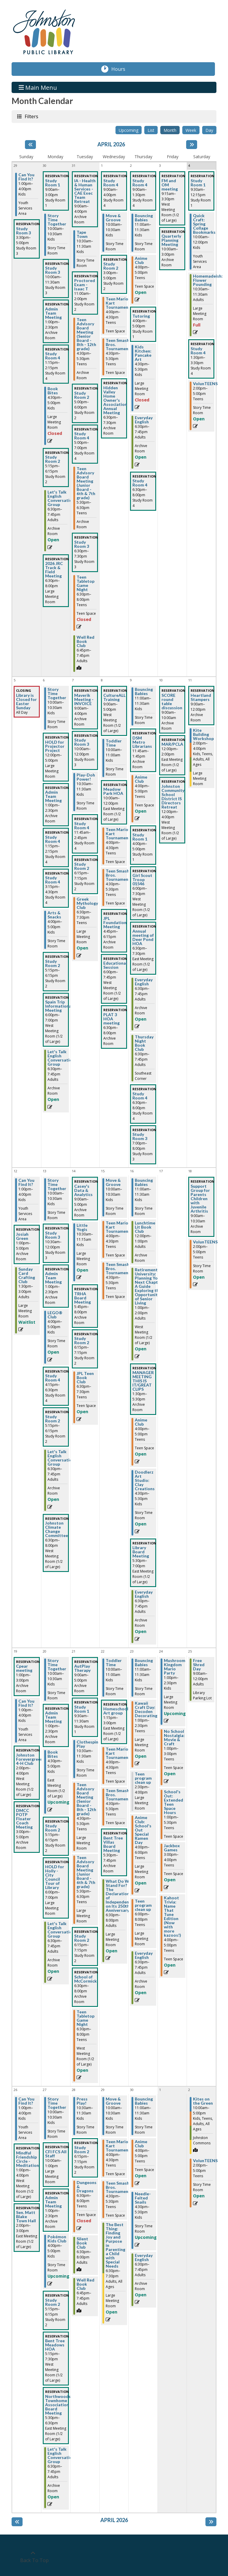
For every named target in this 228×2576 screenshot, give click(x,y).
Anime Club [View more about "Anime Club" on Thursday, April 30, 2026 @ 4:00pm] (141, 2144)
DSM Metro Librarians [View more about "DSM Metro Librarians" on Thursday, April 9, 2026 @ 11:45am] (142, 742)
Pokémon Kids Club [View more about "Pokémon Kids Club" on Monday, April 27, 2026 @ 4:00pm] (57, 2239)
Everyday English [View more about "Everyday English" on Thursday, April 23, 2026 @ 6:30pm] (144, 1955)
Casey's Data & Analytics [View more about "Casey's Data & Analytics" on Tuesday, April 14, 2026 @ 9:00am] (83, 1190)
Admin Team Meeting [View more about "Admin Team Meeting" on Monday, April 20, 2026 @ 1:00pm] (53, 1717)
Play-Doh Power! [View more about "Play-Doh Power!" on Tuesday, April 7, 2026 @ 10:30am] (86, 777)
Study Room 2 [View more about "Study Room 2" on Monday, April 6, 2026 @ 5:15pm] (52, 963)
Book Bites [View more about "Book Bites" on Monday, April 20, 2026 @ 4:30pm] (53, 1754)
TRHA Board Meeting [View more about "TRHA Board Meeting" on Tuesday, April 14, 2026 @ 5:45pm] (82, 1298)
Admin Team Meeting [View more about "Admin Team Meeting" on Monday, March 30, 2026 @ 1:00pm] (53, 313)
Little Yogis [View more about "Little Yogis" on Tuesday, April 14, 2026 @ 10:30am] (82, 1227)
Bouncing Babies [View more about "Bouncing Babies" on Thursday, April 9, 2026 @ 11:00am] (144, 691)
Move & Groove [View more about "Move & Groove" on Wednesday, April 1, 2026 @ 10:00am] (113, 218)
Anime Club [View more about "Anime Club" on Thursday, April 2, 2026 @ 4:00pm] (141, 260)
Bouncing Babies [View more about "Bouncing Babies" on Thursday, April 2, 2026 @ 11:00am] (144, 218)
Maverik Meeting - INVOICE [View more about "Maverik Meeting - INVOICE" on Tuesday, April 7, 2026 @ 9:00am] (84, 699)
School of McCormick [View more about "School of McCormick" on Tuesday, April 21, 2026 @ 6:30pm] (85, 1979)
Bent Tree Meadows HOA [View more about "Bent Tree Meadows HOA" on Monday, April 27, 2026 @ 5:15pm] (55, 2345)
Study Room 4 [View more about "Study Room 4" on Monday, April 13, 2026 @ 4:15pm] (52, 1378)
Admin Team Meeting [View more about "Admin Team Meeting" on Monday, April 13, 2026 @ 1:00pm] (53, 1278)
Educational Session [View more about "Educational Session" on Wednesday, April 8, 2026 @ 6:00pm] (115, 965)
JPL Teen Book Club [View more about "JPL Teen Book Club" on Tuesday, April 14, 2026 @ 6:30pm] (85, 1377)
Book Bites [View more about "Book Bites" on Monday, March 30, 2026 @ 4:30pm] (53, 391)
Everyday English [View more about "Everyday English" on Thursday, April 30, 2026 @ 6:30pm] (144, 2257)
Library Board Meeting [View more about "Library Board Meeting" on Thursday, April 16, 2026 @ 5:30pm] (140, 1552)
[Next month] (191, 144)
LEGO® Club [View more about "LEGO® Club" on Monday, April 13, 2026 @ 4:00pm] (55, 1315)
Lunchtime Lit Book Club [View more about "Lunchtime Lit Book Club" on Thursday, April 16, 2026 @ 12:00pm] (145, 1227)
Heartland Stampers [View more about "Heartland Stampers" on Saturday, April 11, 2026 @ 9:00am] (201, 697)
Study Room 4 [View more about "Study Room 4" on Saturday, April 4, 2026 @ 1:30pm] (198, 351)
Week (191, 130)
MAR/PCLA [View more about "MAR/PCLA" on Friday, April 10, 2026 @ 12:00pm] (172, 744)
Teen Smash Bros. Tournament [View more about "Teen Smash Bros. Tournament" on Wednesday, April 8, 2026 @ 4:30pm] (118, 875)
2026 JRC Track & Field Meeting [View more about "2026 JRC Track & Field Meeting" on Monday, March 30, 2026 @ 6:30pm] (54, 569)
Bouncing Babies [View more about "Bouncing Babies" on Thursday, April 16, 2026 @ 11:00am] (144, 1182)
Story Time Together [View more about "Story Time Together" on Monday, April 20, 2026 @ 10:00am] (57, 1664)
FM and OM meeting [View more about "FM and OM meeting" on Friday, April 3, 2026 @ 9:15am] (170, 185)
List (151, 130)
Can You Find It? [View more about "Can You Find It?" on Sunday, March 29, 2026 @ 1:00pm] (26, 177)
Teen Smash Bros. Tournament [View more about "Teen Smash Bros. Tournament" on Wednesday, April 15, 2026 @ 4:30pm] (118, 1268)
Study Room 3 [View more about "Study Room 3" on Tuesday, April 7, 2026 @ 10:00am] (81, 742)
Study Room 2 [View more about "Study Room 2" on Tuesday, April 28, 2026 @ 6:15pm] (81, 2150)
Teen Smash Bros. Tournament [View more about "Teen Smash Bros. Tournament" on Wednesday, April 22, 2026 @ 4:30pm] (118, 1795)
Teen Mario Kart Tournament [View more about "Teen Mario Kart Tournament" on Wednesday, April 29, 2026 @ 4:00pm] (118, 2146)
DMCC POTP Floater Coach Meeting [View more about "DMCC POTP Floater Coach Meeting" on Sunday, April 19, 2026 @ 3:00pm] (24, 1818)
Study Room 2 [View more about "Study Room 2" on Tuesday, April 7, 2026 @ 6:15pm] (81, 866)
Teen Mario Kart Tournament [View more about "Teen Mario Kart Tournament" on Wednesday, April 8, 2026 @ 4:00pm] (118, 833)
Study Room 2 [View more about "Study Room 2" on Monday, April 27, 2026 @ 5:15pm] (52, 2302)
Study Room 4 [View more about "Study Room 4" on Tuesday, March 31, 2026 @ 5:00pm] (81, 436)
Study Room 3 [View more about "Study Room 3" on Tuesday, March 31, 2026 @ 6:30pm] (81, 544)
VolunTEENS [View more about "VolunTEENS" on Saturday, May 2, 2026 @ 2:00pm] (205, 2161)
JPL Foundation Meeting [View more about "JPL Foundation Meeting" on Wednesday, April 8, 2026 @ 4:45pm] (114, 922)
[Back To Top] (33, 2556)
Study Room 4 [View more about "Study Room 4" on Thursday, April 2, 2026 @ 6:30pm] (139, 483)
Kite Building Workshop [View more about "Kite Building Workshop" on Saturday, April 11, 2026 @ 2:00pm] (203, 734)
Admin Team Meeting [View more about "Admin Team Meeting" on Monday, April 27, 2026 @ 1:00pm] (53, 2202)
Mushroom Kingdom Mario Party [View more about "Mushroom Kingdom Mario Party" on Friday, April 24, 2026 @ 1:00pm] (174, 1666)
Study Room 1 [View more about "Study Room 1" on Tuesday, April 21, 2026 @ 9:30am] (81, 1709)
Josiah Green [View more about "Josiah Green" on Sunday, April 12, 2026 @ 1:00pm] (22, 1236)
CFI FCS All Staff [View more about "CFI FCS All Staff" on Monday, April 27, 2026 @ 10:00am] (55, 2154)
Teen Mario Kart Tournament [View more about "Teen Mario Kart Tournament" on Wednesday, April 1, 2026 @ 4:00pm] (118, 303)
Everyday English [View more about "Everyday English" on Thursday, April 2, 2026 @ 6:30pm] (144, 420)
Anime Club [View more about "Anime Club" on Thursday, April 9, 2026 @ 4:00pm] (141, 779)
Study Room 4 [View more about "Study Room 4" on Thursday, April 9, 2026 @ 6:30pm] (139, 1096)
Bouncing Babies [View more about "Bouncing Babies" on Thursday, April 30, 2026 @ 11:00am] (144, 2101)
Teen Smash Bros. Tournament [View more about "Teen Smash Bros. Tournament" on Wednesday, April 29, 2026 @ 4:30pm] (118, 2187)
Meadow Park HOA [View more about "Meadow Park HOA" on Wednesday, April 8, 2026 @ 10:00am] (113, 791)
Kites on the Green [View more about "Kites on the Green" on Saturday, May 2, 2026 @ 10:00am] (203, 2101)
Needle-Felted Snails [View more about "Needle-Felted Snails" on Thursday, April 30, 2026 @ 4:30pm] (143, 2198)
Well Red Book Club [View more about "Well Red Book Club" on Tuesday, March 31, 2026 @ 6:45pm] (85, 641)
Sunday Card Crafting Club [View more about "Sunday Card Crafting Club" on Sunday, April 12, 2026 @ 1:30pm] (26, 1275)
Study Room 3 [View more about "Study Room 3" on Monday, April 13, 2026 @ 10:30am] (52, 1235)
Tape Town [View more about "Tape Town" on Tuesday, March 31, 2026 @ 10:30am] (82, 234)
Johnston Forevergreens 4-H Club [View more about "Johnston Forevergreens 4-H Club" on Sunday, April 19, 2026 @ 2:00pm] (30, 1759)
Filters (31, 116)
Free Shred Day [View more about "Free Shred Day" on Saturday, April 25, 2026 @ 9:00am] (199, 1664)
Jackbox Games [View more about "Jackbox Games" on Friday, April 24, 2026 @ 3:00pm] (172, 1848)
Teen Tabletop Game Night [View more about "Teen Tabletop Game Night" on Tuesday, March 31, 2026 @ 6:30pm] (85, 583)
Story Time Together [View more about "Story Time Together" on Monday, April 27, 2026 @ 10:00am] (57, 2103)
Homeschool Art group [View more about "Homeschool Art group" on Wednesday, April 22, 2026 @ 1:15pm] (115, 1711)
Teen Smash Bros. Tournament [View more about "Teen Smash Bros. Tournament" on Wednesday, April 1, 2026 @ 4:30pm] (118, 344)
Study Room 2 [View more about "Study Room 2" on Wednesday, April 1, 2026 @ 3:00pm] (110, 266)
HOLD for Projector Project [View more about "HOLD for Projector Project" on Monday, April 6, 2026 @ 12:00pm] (54, 746)
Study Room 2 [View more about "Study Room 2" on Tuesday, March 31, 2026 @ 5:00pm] (81, 395)
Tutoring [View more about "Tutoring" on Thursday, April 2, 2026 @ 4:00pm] (141, 316)
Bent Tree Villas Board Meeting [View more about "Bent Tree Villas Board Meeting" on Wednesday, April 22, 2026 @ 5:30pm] (113, 1844)
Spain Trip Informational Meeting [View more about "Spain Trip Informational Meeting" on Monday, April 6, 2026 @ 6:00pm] (58, 1006)
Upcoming (128, 130)
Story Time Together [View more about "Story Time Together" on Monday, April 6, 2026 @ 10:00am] (57, 693)
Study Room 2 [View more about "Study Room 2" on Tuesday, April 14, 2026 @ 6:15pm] (81, 1340)
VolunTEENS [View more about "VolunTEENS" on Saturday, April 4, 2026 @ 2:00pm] (205, 384)
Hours (121, 69)
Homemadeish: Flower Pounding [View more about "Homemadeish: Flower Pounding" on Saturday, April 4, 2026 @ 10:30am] (208, 280)
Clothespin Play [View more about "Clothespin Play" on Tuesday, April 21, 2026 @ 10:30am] (87, 1744)
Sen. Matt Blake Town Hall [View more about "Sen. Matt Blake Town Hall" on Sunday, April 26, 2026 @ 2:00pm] (26, 2216)
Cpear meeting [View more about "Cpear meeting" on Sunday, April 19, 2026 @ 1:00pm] (24, 1668)
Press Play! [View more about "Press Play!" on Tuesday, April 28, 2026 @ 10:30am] (82, 2101)
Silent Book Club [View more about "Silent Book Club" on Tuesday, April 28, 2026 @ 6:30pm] (82, 2243)
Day (209, 130)
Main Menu (38, 87)
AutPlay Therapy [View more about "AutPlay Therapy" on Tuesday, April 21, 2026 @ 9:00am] (82, 1668)
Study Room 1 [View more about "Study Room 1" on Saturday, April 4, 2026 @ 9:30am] (198, 183)
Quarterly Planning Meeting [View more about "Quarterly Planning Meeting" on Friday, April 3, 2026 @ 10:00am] (171, 240)
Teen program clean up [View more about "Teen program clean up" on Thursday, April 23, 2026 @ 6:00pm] (143, 1905)
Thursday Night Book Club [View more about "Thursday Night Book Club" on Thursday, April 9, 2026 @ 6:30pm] (144, 1043)
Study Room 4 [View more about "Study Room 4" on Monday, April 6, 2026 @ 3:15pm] (52, 880)
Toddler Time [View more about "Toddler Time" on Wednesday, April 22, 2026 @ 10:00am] (114, 1662)
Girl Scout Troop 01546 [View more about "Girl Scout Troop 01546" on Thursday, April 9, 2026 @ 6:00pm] (142, 879)
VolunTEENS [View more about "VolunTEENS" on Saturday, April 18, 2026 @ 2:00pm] (205, 1242)
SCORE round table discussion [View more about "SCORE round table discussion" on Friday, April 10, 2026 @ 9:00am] (172, 701)
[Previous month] (30, 144)
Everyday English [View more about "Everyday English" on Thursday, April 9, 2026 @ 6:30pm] (144, 982)
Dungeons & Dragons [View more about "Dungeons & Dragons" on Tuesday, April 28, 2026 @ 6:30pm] (86, 2186)
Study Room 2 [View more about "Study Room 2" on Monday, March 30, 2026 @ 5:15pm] (52, 459)
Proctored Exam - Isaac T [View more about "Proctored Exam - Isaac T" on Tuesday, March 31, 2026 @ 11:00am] (84, 284)
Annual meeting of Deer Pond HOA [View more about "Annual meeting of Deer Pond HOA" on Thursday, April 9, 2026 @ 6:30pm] (143, 937)
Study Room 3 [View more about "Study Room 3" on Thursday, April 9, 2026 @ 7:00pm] (139, 1136)
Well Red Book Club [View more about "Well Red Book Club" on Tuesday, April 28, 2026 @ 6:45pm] (85, 2284)
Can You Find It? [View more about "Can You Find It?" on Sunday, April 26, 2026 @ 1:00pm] (26, 2101)
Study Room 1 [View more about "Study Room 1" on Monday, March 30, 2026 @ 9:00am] (52, 183)
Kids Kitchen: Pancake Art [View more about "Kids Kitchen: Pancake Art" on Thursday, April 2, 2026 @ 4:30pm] (143, 353)
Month (170, 130)
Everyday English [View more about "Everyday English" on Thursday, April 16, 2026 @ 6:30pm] (144, 1594)
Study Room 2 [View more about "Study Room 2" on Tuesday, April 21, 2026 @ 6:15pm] (81, 1938)
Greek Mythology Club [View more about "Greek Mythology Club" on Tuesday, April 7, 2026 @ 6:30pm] (87, 903)
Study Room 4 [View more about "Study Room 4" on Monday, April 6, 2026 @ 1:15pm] (52, 839)
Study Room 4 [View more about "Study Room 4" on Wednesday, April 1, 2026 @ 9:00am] (110, 183)
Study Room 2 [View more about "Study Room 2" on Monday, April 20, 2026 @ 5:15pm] (52, 1828)
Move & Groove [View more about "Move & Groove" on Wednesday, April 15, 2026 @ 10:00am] (113, 1182)
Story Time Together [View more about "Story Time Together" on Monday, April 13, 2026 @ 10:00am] (57, 1184)
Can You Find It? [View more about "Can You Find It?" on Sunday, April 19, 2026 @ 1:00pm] (26, 1703)
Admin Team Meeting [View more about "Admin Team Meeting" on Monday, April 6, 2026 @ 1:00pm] (53, 796)
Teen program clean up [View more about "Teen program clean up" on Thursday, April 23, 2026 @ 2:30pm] (143, 1778)
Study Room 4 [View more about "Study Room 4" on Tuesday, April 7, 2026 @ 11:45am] (81, 826)
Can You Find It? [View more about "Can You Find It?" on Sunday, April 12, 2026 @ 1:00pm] (26, 1182)
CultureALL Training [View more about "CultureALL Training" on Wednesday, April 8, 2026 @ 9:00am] (114, 697)
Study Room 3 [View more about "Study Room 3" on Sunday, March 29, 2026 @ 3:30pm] (23, 231)
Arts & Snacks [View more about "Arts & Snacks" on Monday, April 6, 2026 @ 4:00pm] (54, 915)
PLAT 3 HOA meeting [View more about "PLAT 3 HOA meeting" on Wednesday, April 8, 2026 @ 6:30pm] (111, 1019)
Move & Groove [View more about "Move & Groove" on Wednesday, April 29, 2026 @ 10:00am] (113, 2101)
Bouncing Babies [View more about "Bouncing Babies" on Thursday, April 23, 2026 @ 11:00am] (144, 1662)
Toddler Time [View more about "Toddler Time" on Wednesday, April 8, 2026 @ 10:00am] (114, 743)
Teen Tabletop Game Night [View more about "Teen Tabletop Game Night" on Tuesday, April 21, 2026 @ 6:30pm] (85, 2018)
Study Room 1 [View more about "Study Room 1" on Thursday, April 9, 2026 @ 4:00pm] (139, 837)
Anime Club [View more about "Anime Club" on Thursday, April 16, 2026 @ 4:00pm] (141, 1422)
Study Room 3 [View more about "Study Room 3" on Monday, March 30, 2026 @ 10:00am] (52, 270)
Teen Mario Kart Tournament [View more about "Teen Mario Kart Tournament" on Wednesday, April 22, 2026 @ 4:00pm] (118, 1753)
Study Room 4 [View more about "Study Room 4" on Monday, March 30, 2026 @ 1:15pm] (52, 356)
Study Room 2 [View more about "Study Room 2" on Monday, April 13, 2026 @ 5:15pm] (52, 1419)
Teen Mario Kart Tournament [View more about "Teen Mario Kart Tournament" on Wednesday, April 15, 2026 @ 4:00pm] (118, 1227)
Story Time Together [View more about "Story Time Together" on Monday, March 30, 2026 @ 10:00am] (57, 220)
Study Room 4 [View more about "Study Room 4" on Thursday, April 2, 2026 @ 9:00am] (139, 183)
